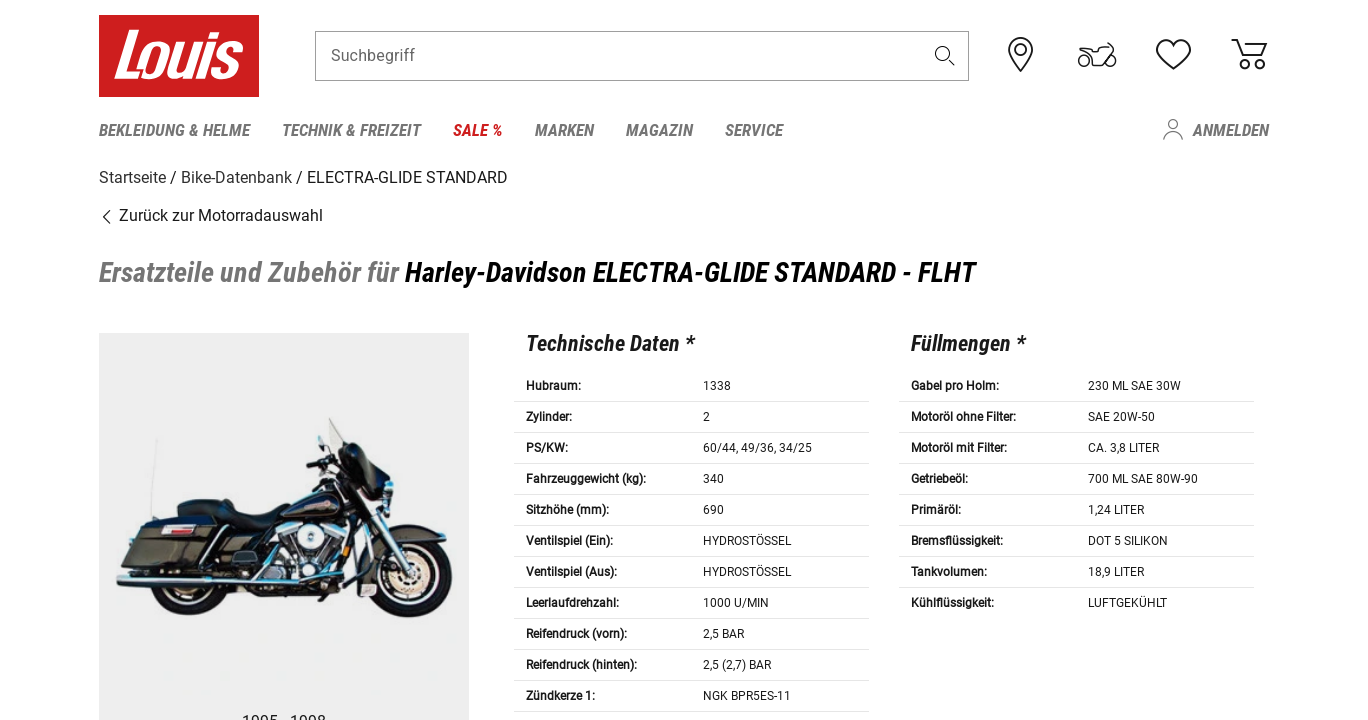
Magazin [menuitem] (659, 130)
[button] (945, 56)
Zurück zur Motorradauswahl (211, 214)
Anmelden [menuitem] (1231, 130)
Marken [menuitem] (564, 130)
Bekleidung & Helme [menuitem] (174, 130)
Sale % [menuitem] (478, 130)
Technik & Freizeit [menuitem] (351, 130)
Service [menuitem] (754, 130)
